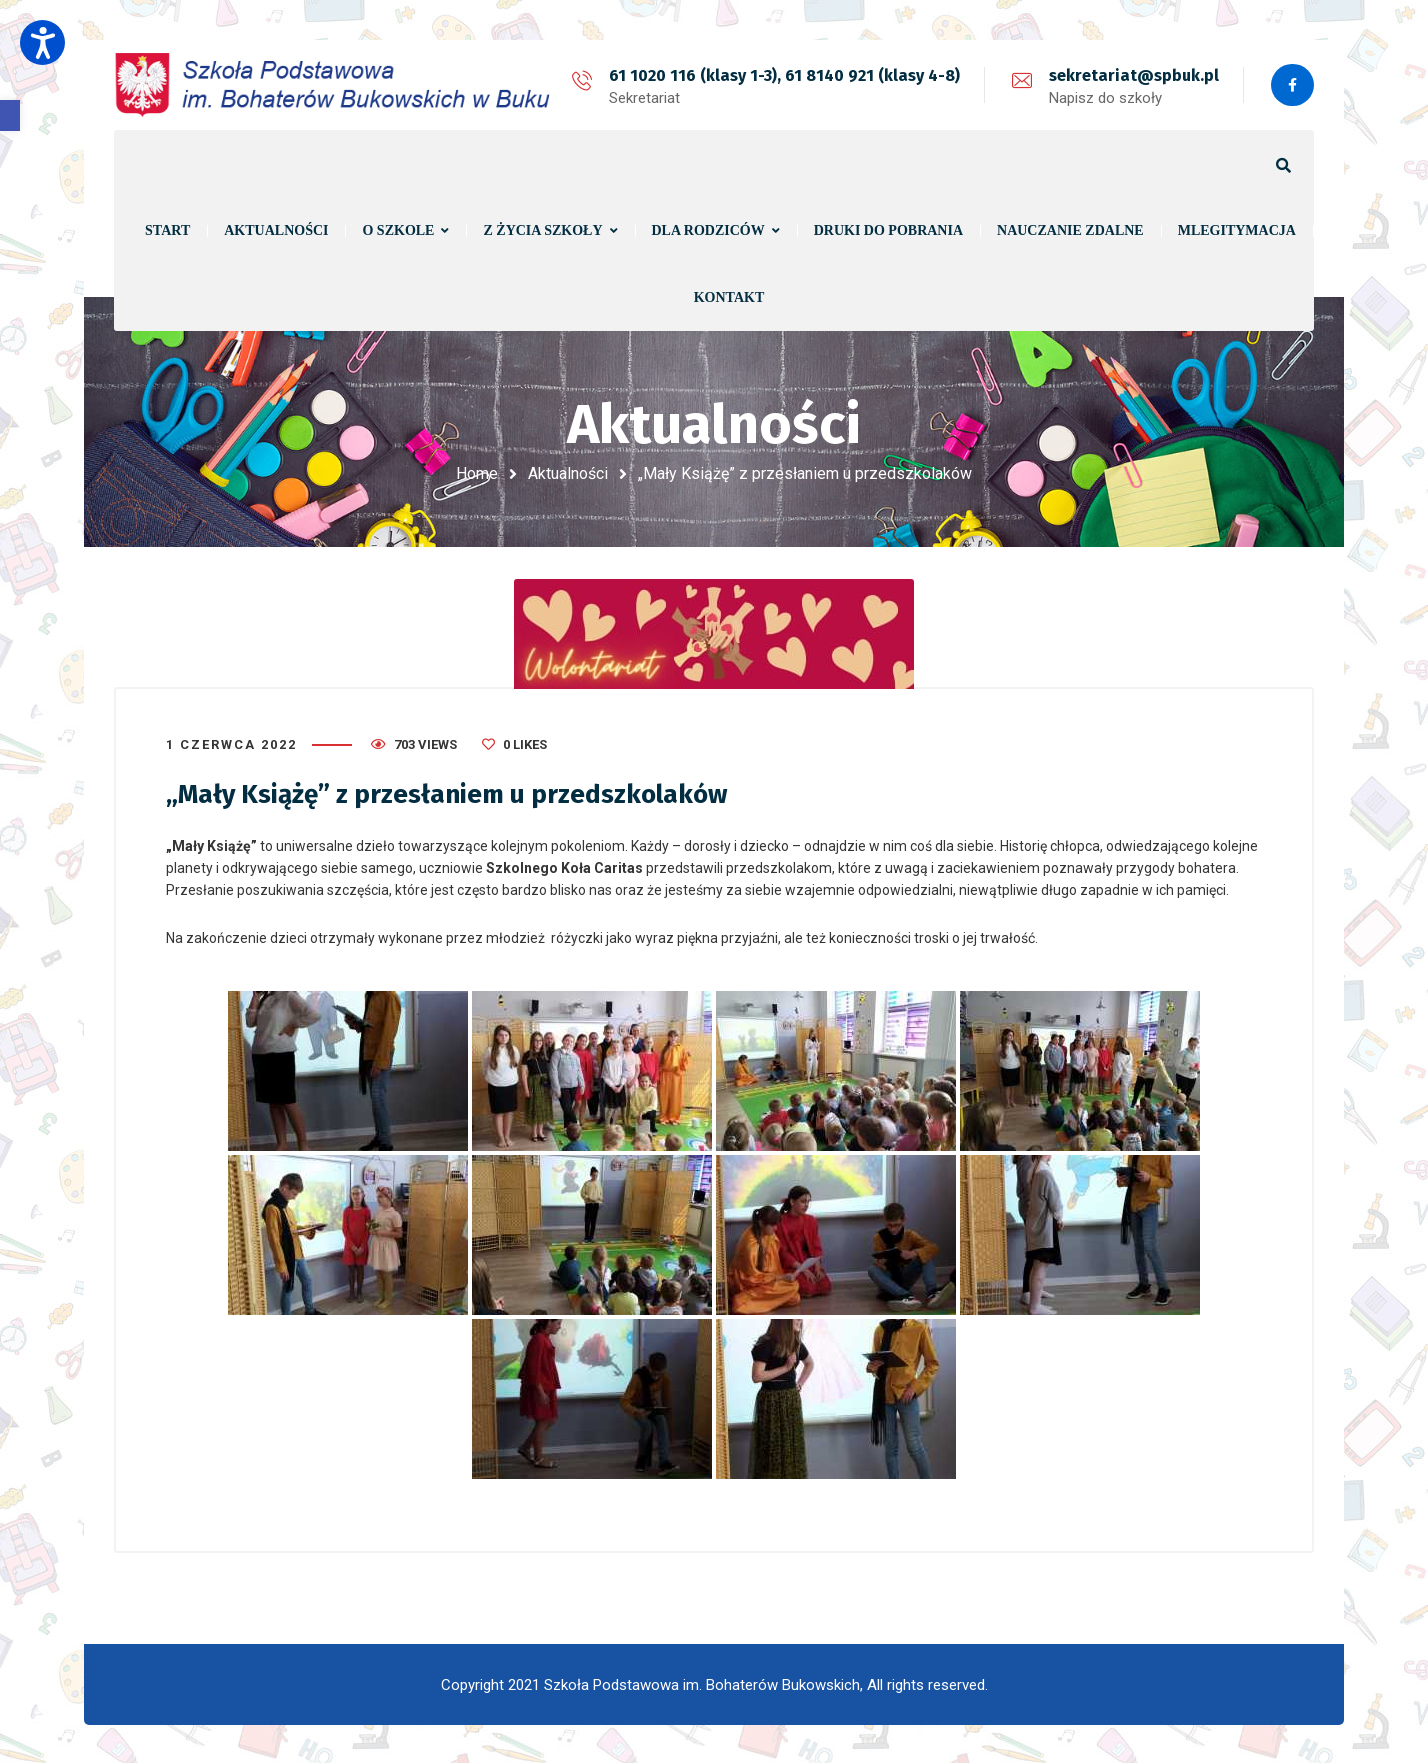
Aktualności (568, 473)
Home (477, 473)
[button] (10, 115)
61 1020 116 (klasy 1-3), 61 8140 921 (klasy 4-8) (782, 75)
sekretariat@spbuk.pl (1132, 75)
